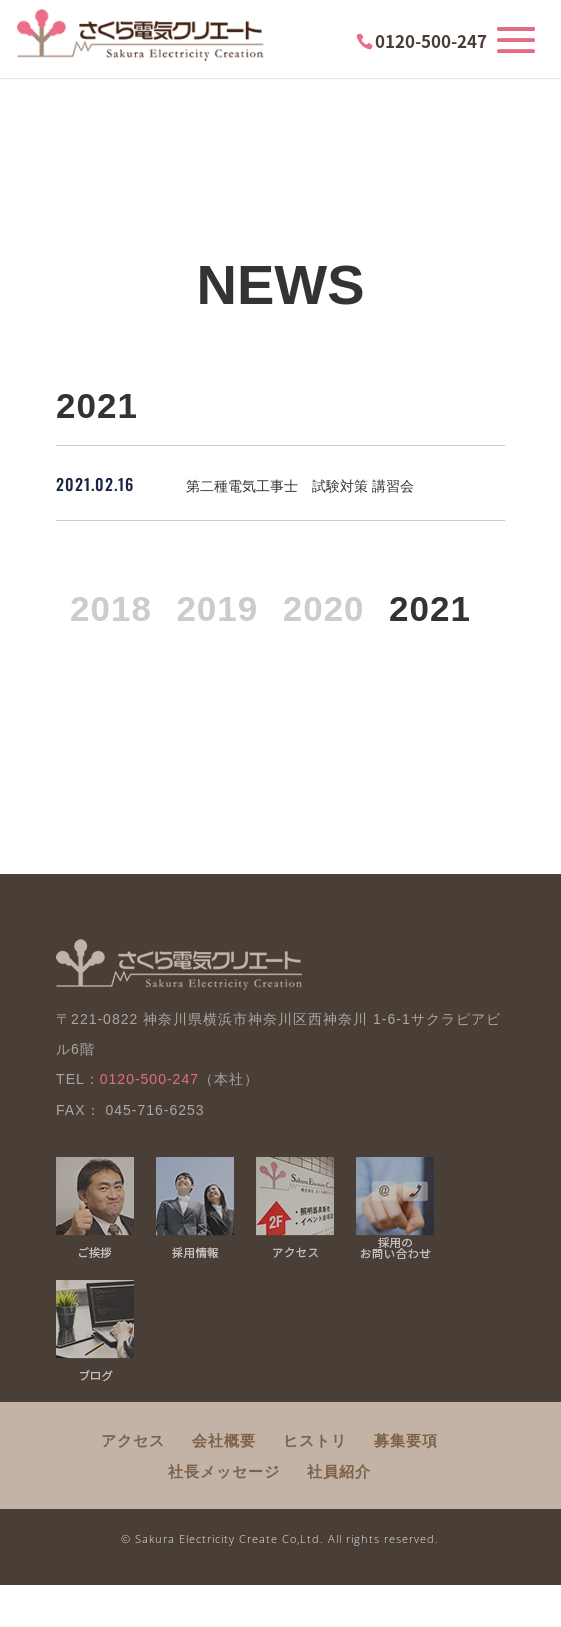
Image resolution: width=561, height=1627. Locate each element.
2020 (324, 608)
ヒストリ (315, 1440)
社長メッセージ (224, 1471)
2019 (217, 608)
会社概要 (224, 1440)
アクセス (133, 1440)
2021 (430, 608)
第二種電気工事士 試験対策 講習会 (300, 486)
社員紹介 (339, 1471)
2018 (111, 608)
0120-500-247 (431, 40)
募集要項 (406, 1440)
